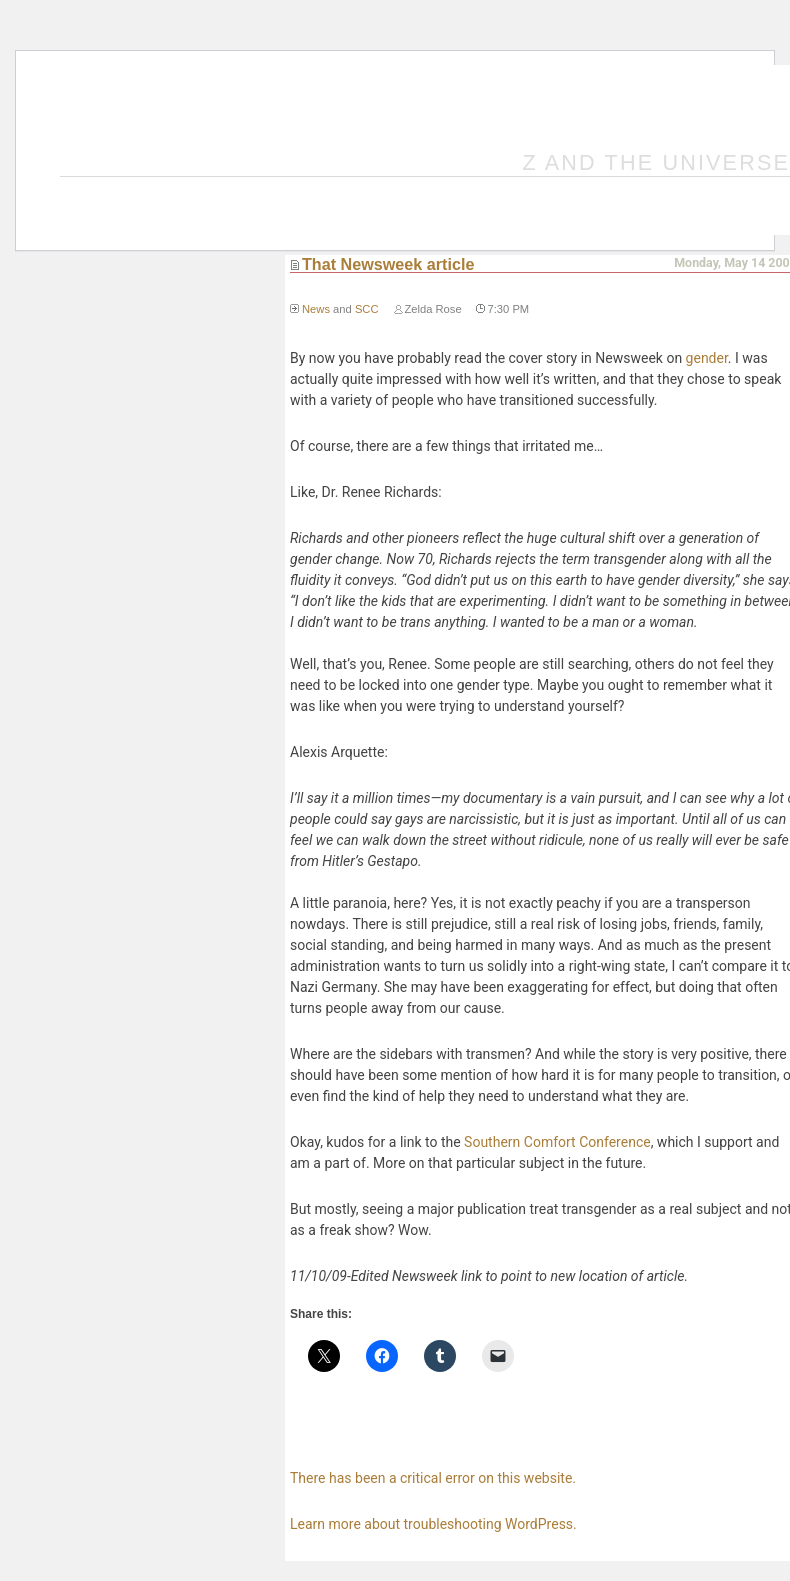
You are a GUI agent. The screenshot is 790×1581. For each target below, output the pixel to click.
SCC (367, 309)
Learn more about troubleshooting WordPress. (433, 1524)
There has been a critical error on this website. (433, 1478)
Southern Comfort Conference (557, 1142)
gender (707, 358)
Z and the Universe (657, 162)
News (316, 309)
